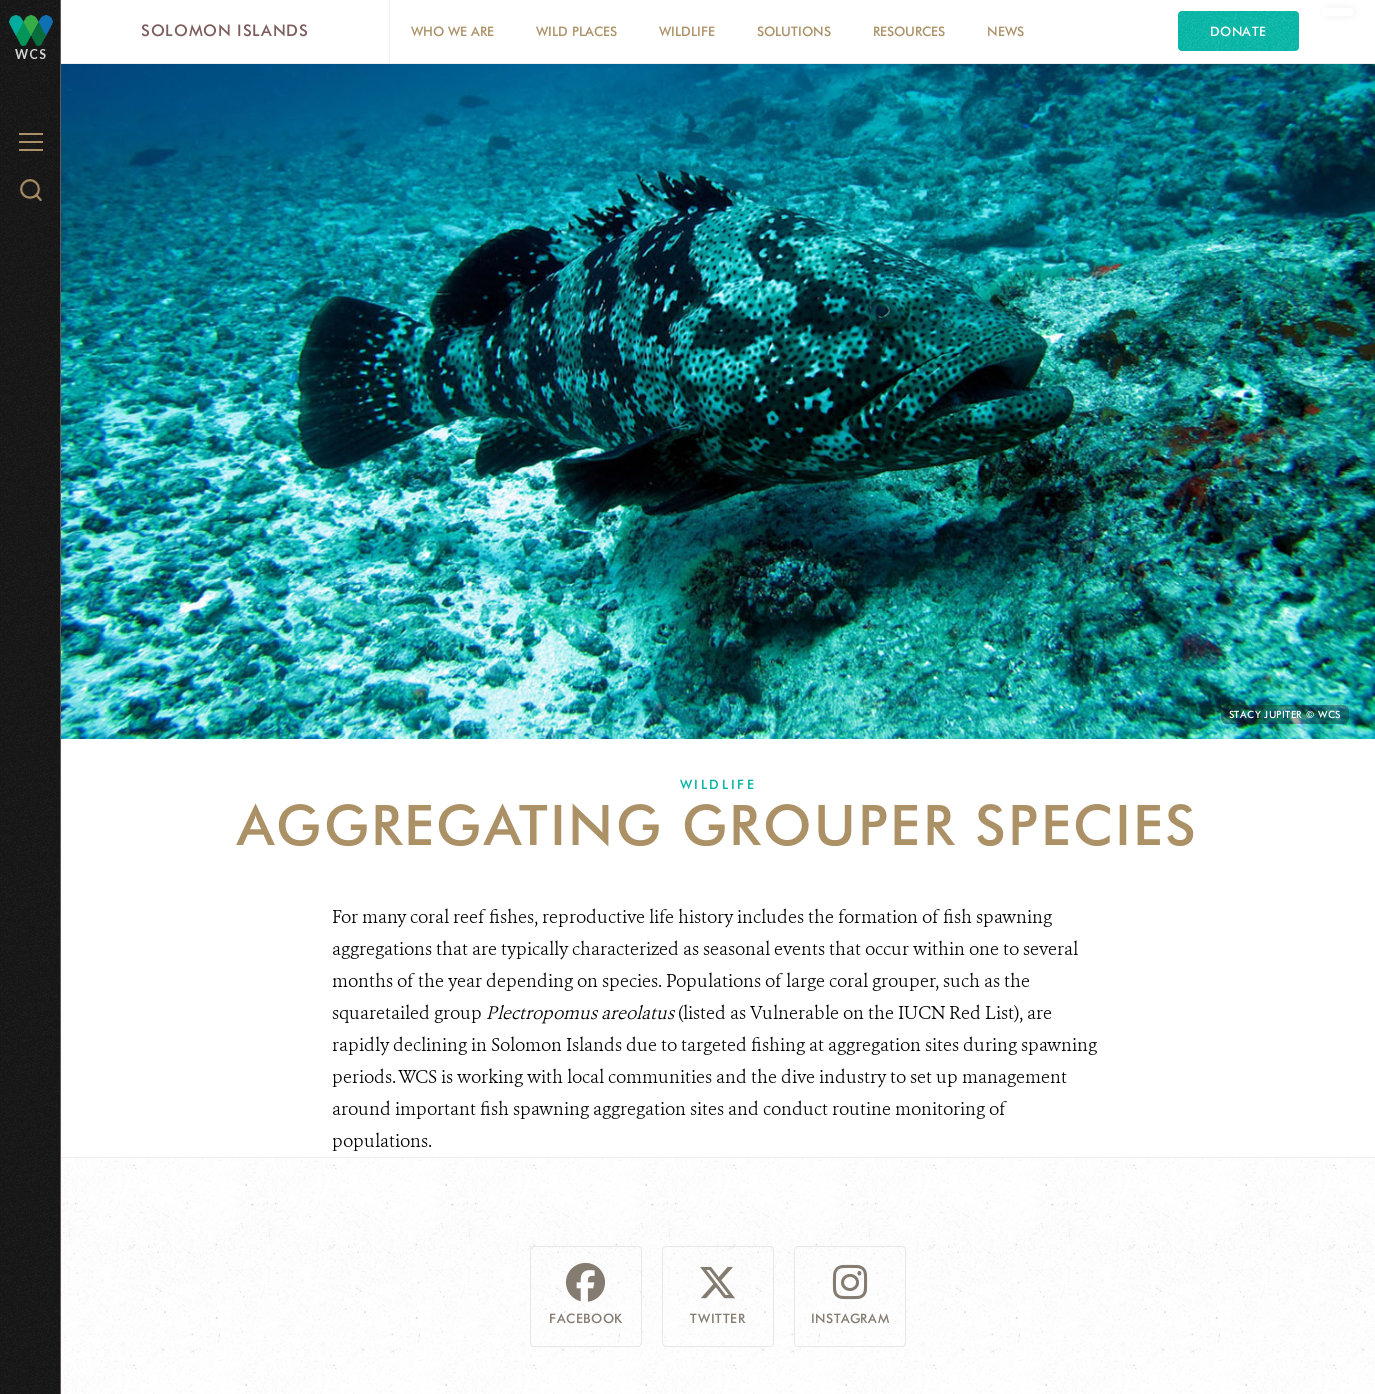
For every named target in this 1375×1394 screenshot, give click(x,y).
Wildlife (687, 31)
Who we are (452, 31)
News (1005, 31)
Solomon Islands (225, 30)
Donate (1238, 31)
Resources (909, 31)
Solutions (794, 31)
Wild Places (576, 31)
